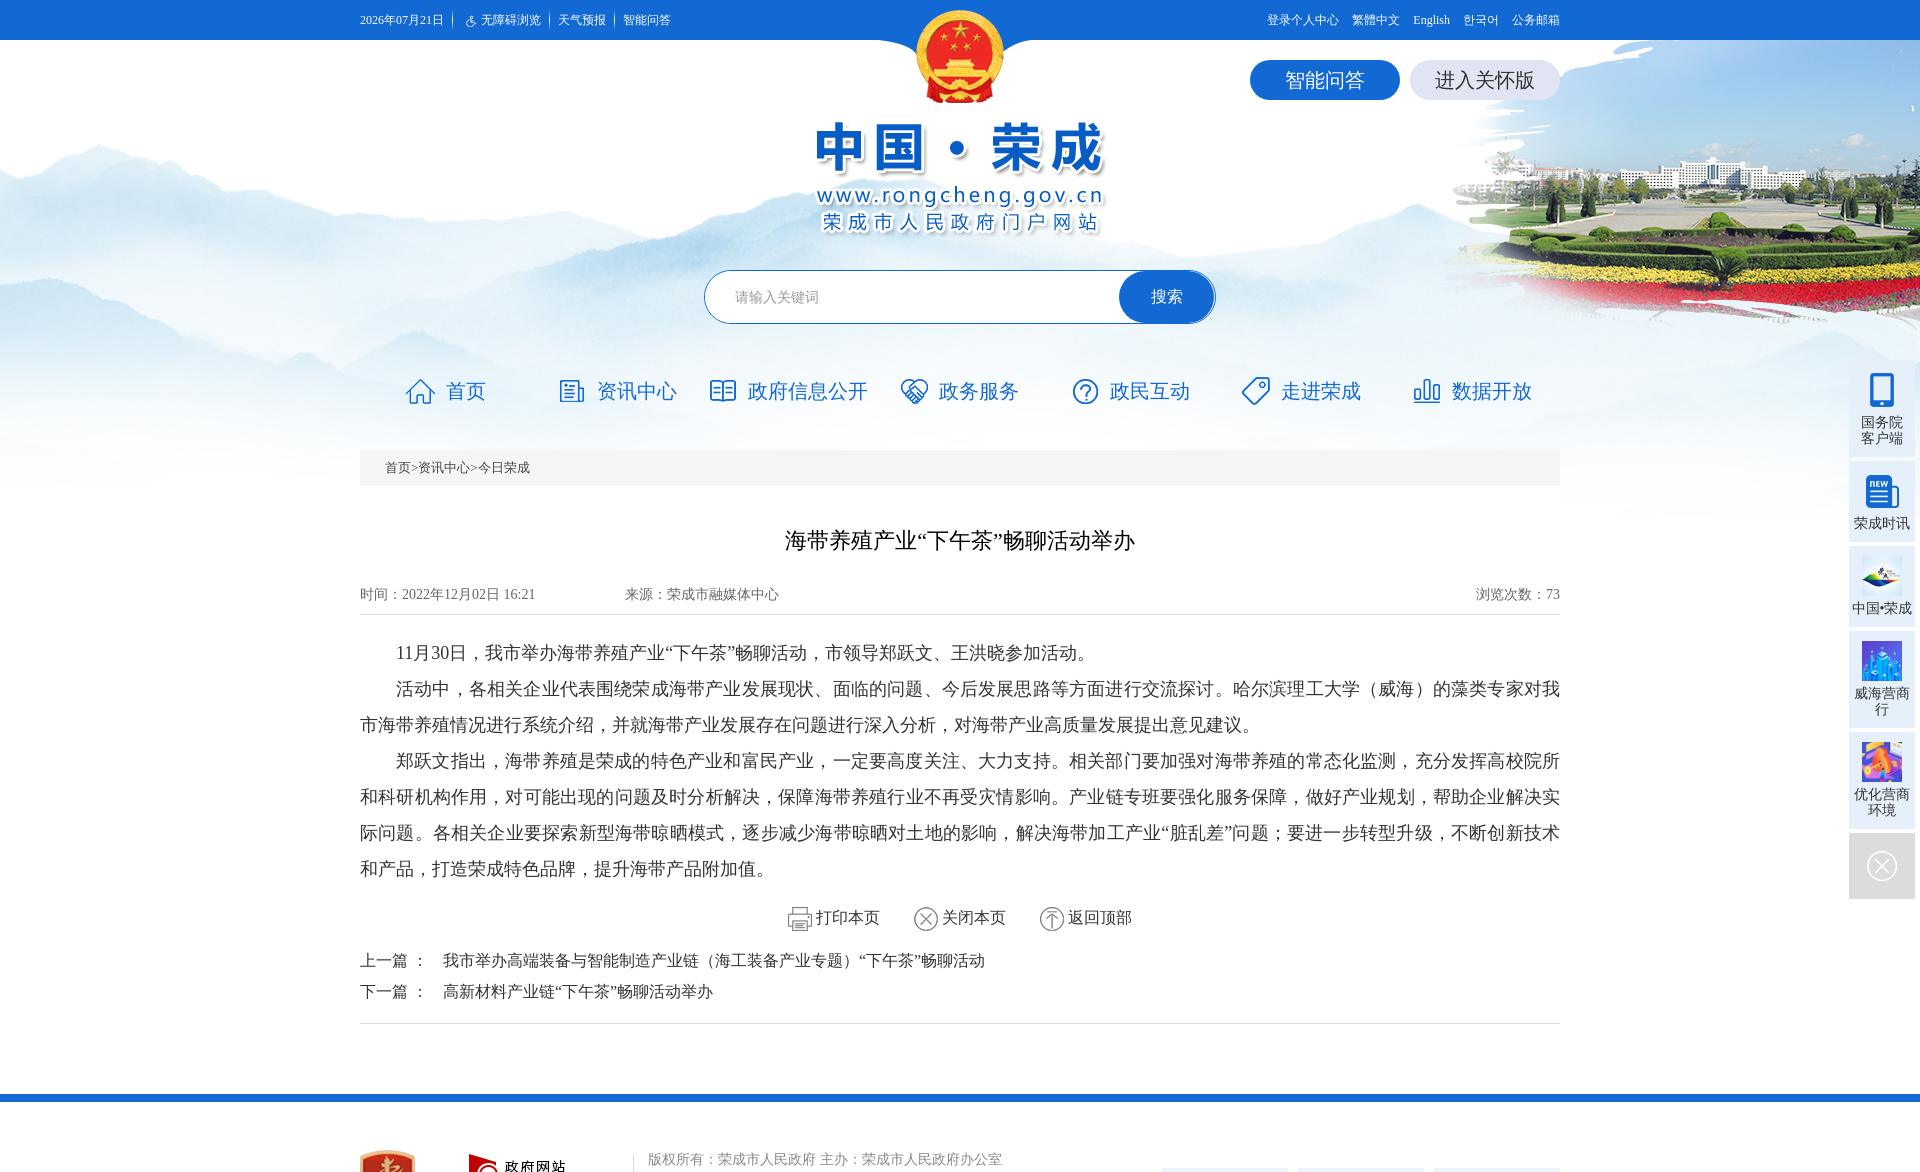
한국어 (1481, 20)
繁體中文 (1376, 20)
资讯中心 (444, 467)
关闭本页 (960, 917)
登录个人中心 (1303, 20)
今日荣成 (504, 467)
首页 (398, 467)
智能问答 (647, 20)
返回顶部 (1086, 917)
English (1431, 20)
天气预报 (582, 20)
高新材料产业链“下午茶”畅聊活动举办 (578, 991)
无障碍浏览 (501, 21)
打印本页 (834, 917)
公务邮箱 (1536, 20)
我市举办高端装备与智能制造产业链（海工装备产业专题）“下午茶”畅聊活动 (714, 960)
